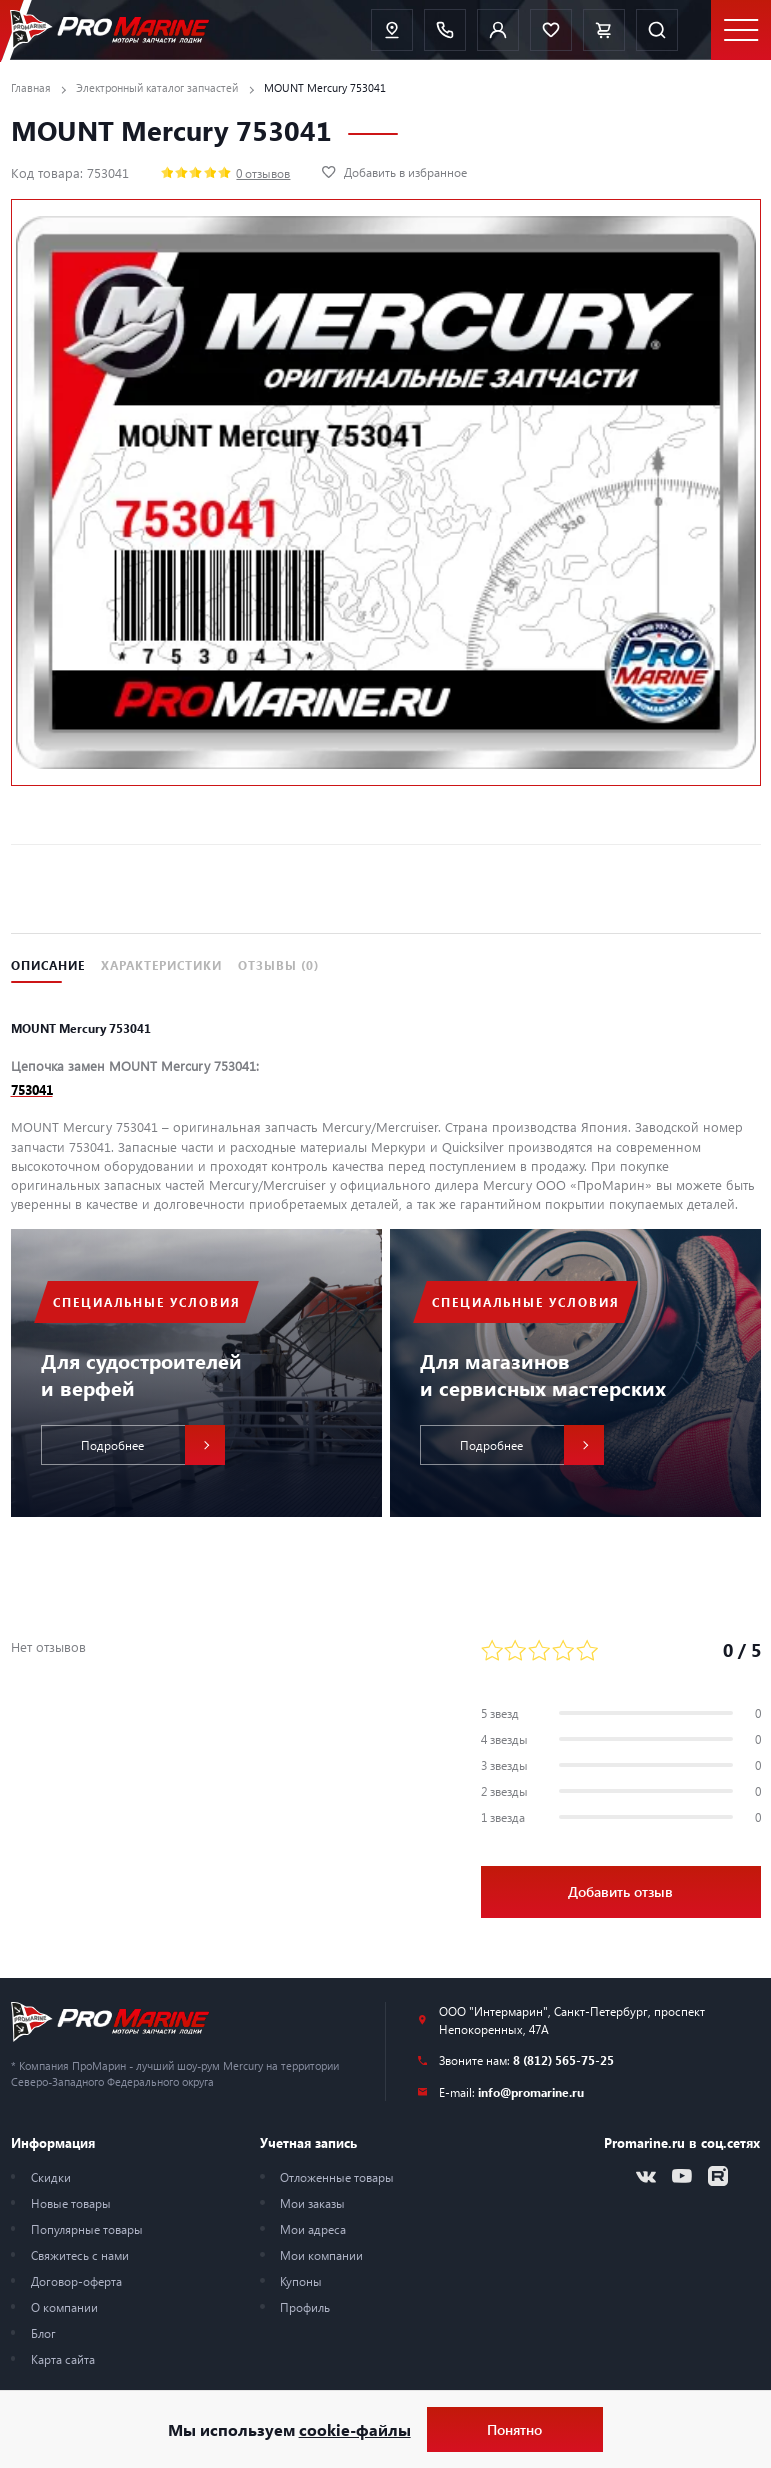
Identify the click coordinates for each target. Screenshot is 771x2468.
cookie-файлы (355, 2429)
